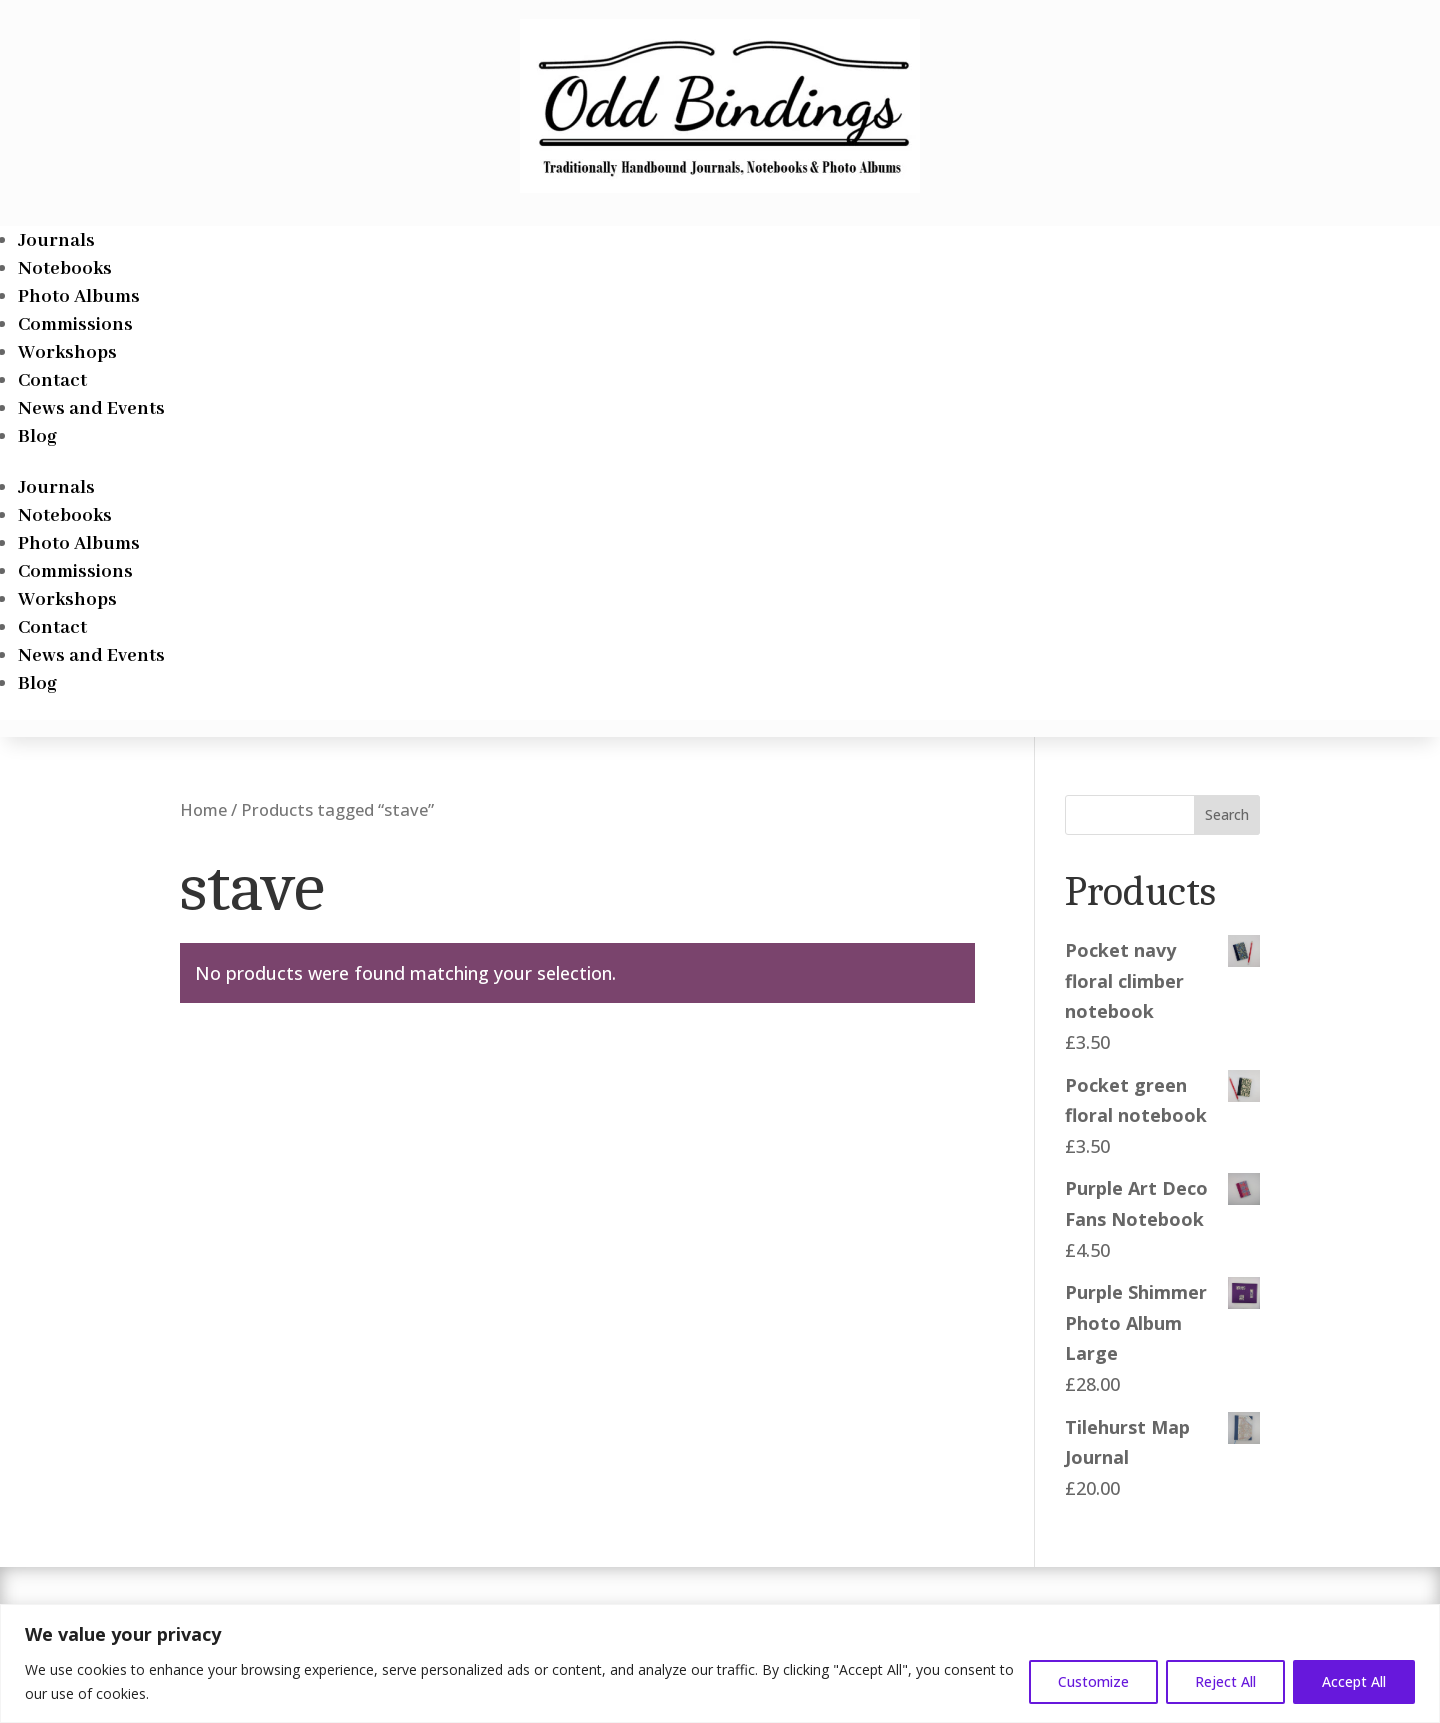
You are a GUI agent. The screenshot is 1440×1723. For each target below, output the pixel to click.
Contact (52, 381)
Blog (37, 437)
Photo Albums (79, 297)
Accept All (1354, 1681)
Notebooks (65, 269)
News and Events (91, 409)
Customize (1093, 1681)
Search (1227, 814)
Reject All (1225, 1681)
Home (203, 809)
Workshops (67, 353)
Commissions (75, 325)
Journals (56, 241)
